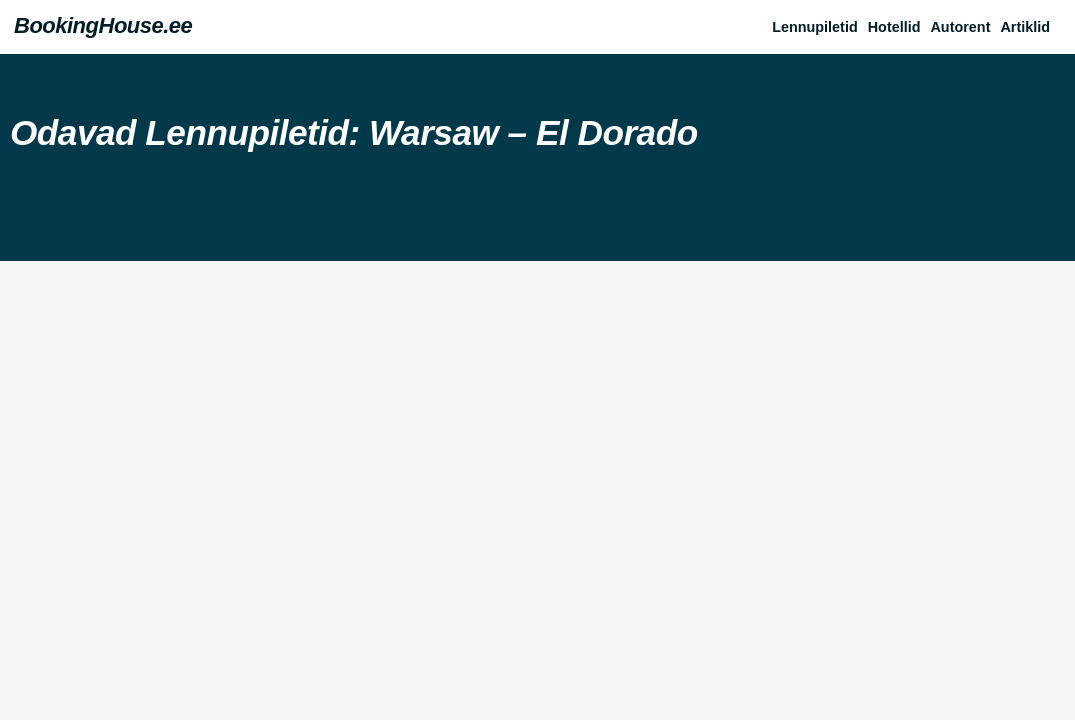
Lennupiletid (815, 27)
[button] (1030, 27)
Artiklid (1025, 27)
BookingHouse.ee (103, 25)
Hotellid (894, 27)
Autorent (960, 27)
